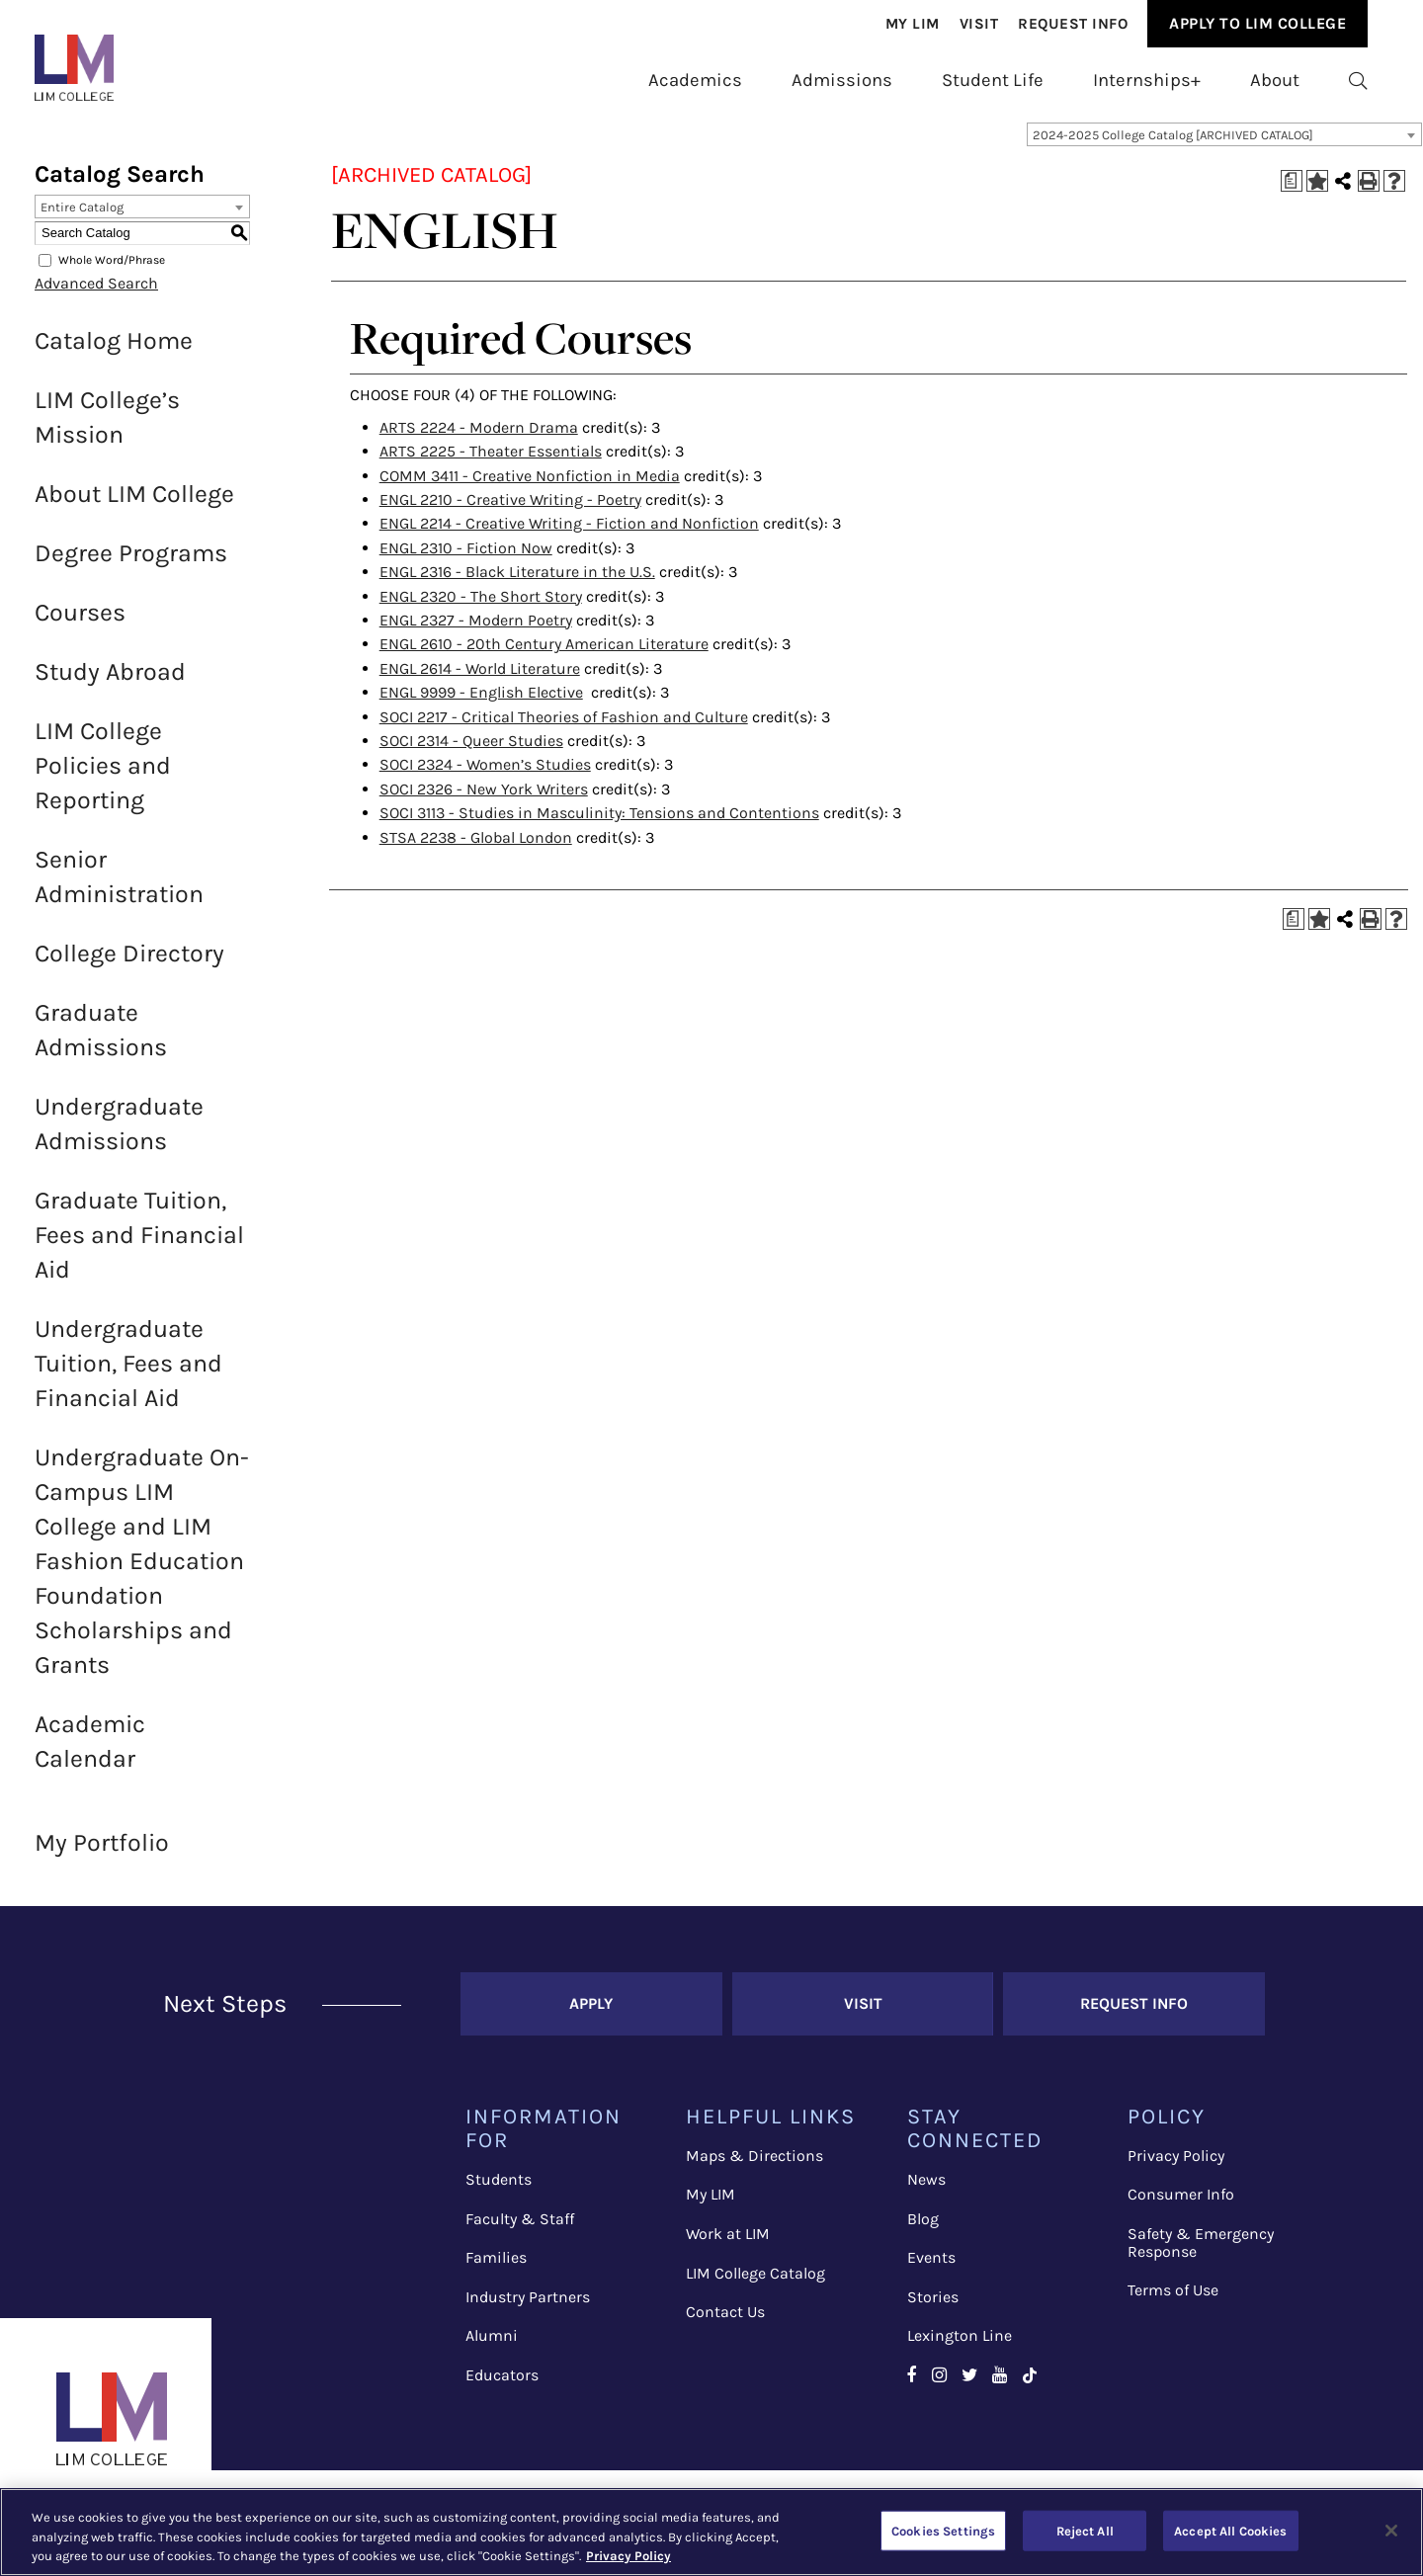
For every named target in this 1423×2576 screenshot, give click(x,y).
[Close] (1391, 2530)
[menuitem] (912, 24)
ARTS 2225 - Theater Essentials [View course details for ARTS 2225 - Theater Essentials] (490, 463)
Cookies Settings (943, 2530)
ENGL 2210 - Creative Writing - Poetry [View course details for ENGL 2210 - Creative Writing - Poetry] (510, 511)
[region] (711, 2532)
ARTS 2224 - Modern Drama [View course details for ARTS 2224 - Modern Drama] (478, 439)
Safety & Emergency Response (1201, 2254)
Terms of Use (1173, 2301)
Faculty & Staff (519, 2230)
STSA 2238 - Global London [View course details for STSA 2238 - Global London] (475, 849)
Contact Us (725, 2323)
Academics (695, 80)
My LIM (710, 2206)
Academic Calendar (90, 1753)
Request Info (1073, 24)
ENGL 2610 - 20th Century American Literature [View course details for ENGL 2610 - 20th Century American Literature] (544, 655)
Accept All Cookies (1230, 2530)
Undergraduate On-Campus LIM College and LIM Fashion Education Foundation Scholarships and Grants (142, 1572)
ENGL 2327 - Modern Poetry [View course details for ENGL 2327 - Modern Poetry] (475, 632)
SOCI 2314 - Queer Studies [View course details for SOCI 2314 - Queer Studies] (471, 752)
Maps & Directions (754, 2167)
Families (496, 2269)
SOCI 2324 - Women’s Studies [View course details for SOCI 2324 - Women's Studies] (485, 776)
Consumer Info (1181, 2206)
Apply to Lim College (1257, 23)
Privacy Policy (1176, 2167)
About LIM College (134, 505)
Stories (933, 2308)
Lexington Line (959, 2347)
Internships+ (1147, 80)
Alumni (491, 2347)
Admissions (842, 80)
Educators (502, 2386)
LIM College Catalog (755, 2285)
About (1274, 80)
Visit (979, 24)
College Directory (129, 965)
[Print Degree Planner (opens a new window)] (1291, 193)
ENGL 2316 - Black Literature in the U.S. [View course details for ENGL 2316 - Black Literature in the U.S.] (517, 583)
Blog (923, 2230)
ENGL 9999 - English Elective (481, 704)
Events (931, 2269)
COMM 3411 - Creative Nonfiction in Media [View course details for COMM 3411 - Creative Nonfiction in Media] (529, 487)
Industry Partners (527, 2308)
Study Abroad (110, 683)
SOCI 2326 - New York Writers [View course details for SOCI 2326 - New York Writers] (483, 800)
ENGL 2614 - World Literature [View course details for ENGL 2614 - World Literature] (479, 680)
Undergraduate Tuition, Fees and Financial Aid (128, 1375)
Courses (80, 624)
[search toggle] (1358, 81)
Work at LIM (728, 2245)
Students (498, 2191)
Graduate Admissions (101, 1041)
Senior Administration (119, 888)
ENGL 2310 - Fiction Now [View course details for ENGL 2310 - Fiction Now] (465, 559)
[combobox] (1224, 146)
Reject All (1085, 2530)
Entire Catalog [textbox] (82, 218)
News (926, 2191)
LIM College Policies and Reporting (103, 777)
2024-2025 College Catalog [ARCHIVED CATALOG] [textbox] (1173, 146)
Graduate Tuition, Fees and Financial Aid (139, 1246)
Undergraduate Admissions (119, 1135)
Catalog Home (114, 352)
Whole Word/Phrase (111, 272)
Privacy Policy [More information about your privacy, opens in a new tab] (628, 2555)
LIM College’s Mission (107, 428)
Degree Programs (131, 564)
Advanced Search (96, 295)
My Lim (912, 24)
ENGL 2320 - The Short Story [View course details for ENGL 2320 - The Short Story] (480, 608)
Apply (591, 2015)
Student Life (993, 80)
